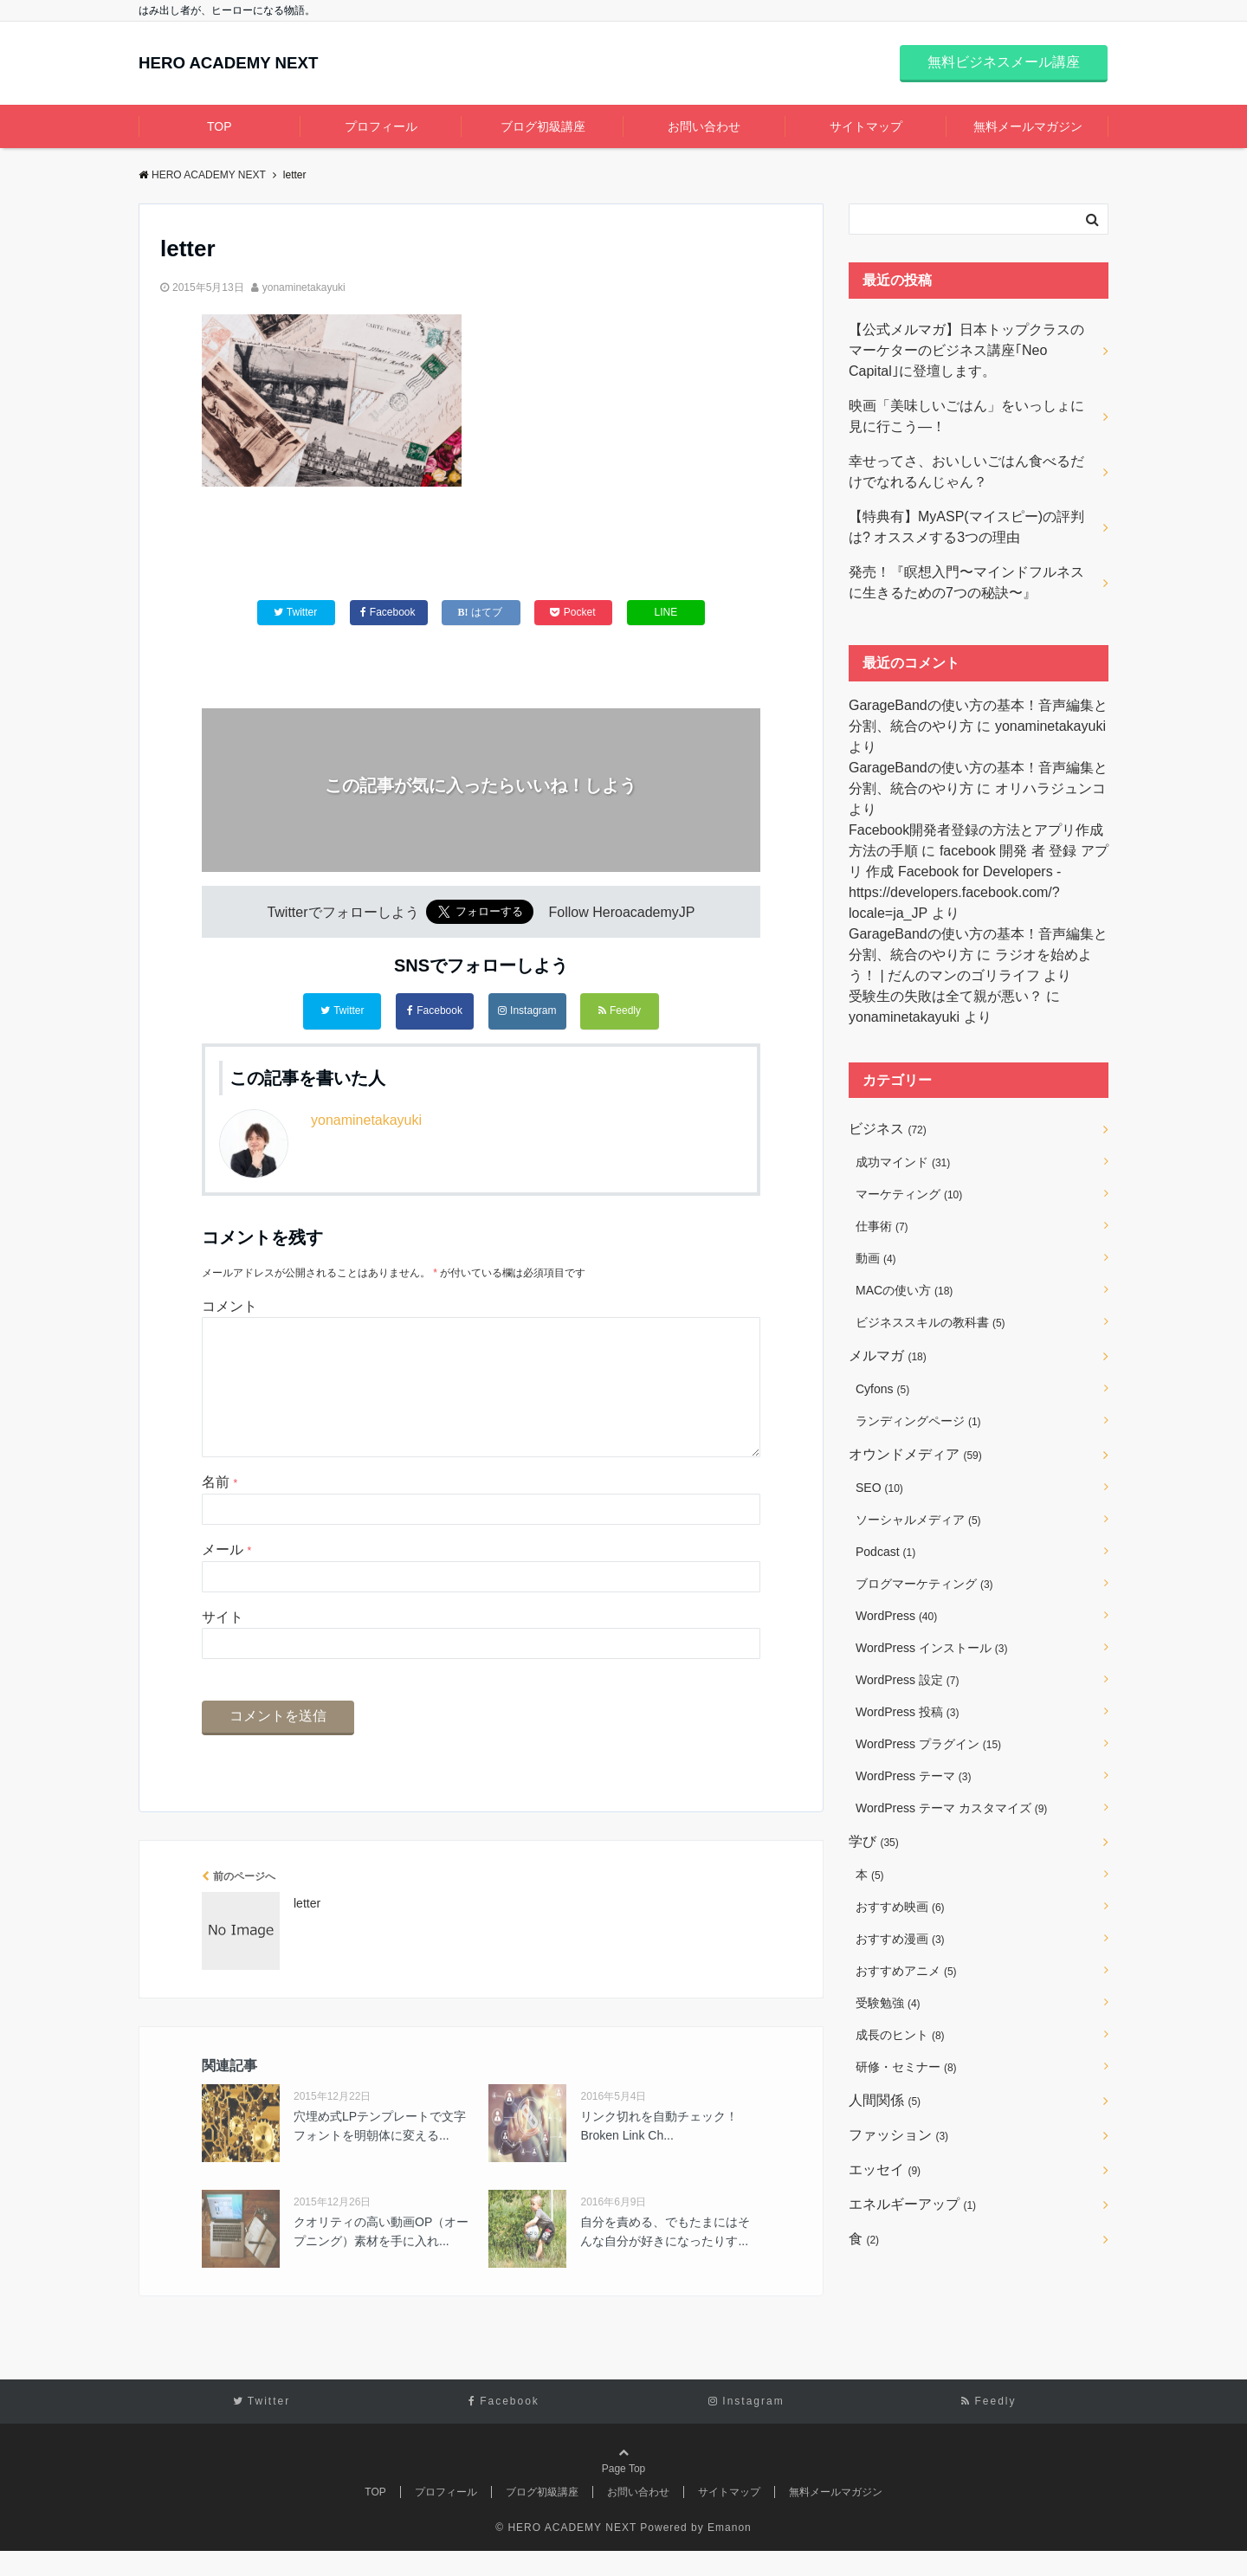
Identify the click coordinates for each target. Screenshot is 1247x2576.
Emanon (729, 2552)
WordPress (896, 1616)
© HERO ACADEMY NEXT (565, 2552)
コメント (229, 1302)
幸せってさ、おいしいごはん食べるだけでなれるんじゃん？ (966, 471)
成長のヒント (900, 2035)
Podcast (885, 1552)
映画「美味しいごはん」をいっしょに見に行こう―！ (966, 416)
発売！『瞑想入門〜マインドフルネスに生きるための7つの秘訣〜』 (966, 582)
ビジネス (888, 1128)
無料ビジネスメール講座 (1003, 62)
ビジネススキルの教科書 (930, 1322)
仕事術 (882, 1226)
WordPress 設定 (907, 1680)
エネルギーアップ (912, 2204)
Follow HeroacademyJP (622, 916)
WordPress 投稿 (907, 1712)
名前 (219, 1507)
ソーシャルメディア (918, 1520)
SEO (879, 1488)
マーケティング (909, 1194)
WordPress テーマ (913, 1776)
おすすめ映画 (900, 1907)
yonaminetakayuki (304, 287)
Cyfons (882, 1389)
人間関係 (885, 2100)
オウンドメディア (915, 1454)
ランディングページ (918, 1421)
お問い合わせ (704, 126)
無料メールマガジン (1027, 126)
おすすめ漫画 (900, 1939)
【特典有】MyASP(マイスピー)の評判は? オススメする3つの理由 (966, 527)
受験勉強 (888, 2003)
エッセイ (885, 2169)
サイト (222, 1641)
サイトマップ (866, 126)
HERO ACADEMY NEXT (254, 64)
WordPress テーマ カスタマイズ (951, 1808)
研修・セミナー (906, 2067)
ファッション (898, 2134)
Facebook (434, 1011)
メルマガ (888, 1355)
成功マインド (903, 1162)
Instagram (527, 1011)
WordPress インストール (931, 1648)
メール (226, 1574)
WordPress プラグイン (928, 1744)
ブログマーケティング (924, 1584)
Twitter (342, 1011)
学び (874, 1841)
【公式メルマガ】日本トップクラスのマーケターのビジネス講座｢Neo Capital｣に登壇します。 (966, 350)
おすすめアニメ (906, 1971)
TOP (219, 126)
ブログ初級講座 (543, 126)
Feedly (619, 1011)
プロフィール (381, 126)
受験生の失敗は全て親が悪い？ (946, 996)
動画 (876, 1258)
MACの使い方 (904, 1290)
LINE (666, 615)
